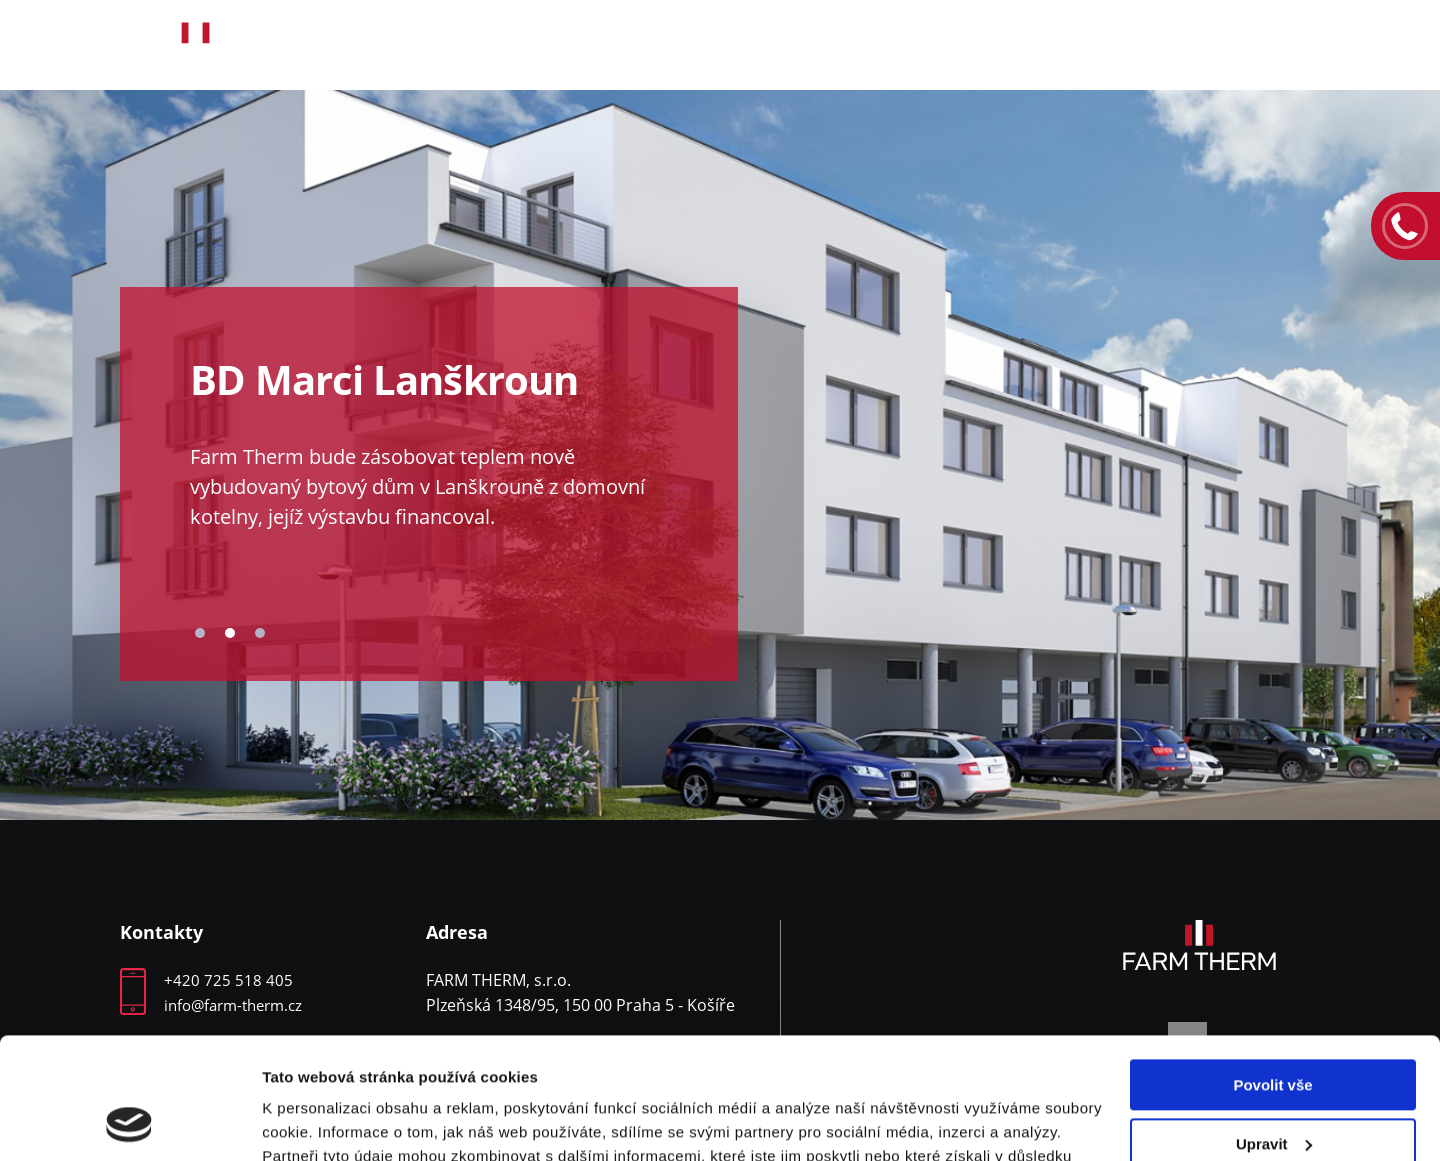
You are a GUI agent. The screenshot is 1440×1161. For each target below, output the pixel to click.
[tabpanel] (720, 455)
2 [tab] (230, 633)
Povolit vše (1272, 971)
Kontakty (1283, 45)
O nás (555, 45)
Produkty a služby (737, 45)
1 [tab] (200, 633)
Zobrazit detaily (318, 1121)
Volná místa (1111, 45)
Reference (936, 45)
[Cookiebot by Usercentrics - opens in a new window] (129, 1122)
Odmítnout (1273, 1088)
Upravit (1274, 1029)
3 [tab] (260, 633)
